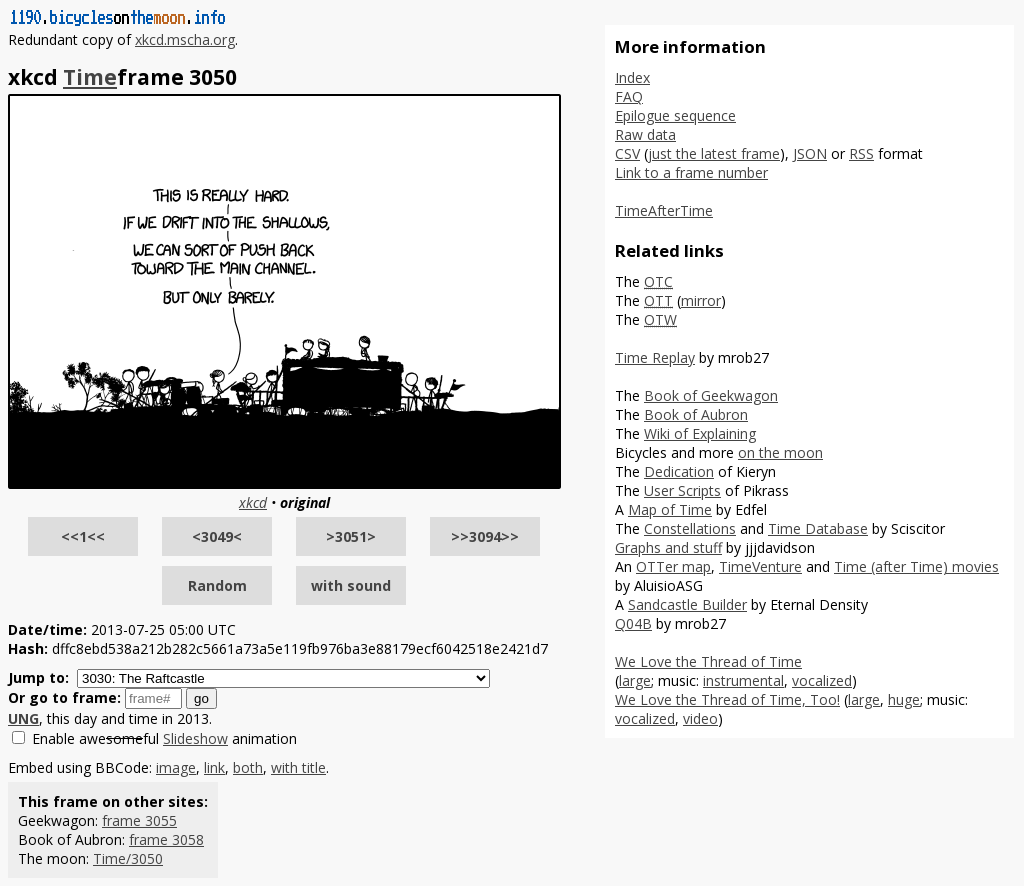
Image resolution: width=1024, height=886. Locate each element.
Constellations (690, 528)
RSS (861, 153)
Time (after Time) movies (916, 566)
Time (90, 77)
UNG (23, 718)
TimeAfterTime (664, 210)
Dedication (679, 471)
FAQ (629, 96)
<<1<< (83, 536)
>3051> (351, 536)
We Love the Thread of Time (708, 661)
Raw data (645, 134)
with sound (351, 585)
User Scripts (682, 490)
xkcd (253, 502)
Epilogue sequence (675, 115)
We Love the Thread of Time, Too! (727, 699)
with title (298, 767)
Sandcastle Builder (687, 604)
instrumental (743, 680)
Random (217, 585)
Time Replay (655, 357)
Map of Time (670, 509)
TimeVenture (760, 566)
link (214, 767)
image (176, 767)
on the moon (780, 452)
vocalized (822, 680)
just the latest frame (714, 153)
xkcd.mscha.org (185, 39)
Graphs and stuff (668, 547)
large (635, 680)
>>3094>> (485, 536)
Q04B (633, 623)
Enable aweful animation (164, 738)
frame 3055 (139, 820)
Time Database (818, 528)
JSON (810, 153)
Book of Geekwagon (711, 395)
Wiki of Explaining (700, 433)
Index (632, 77)
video (700, 718)
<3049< (217, 536)
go (201, 698)
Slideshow (195, 738)
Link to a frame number (691, 172)
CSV (627, 153)
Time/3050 (128, 858)
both (248, 767)
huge (904, 699)
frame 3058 (166, 839)
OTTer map (673, 566)
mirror (701, 300)
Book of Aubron (696, 414)
